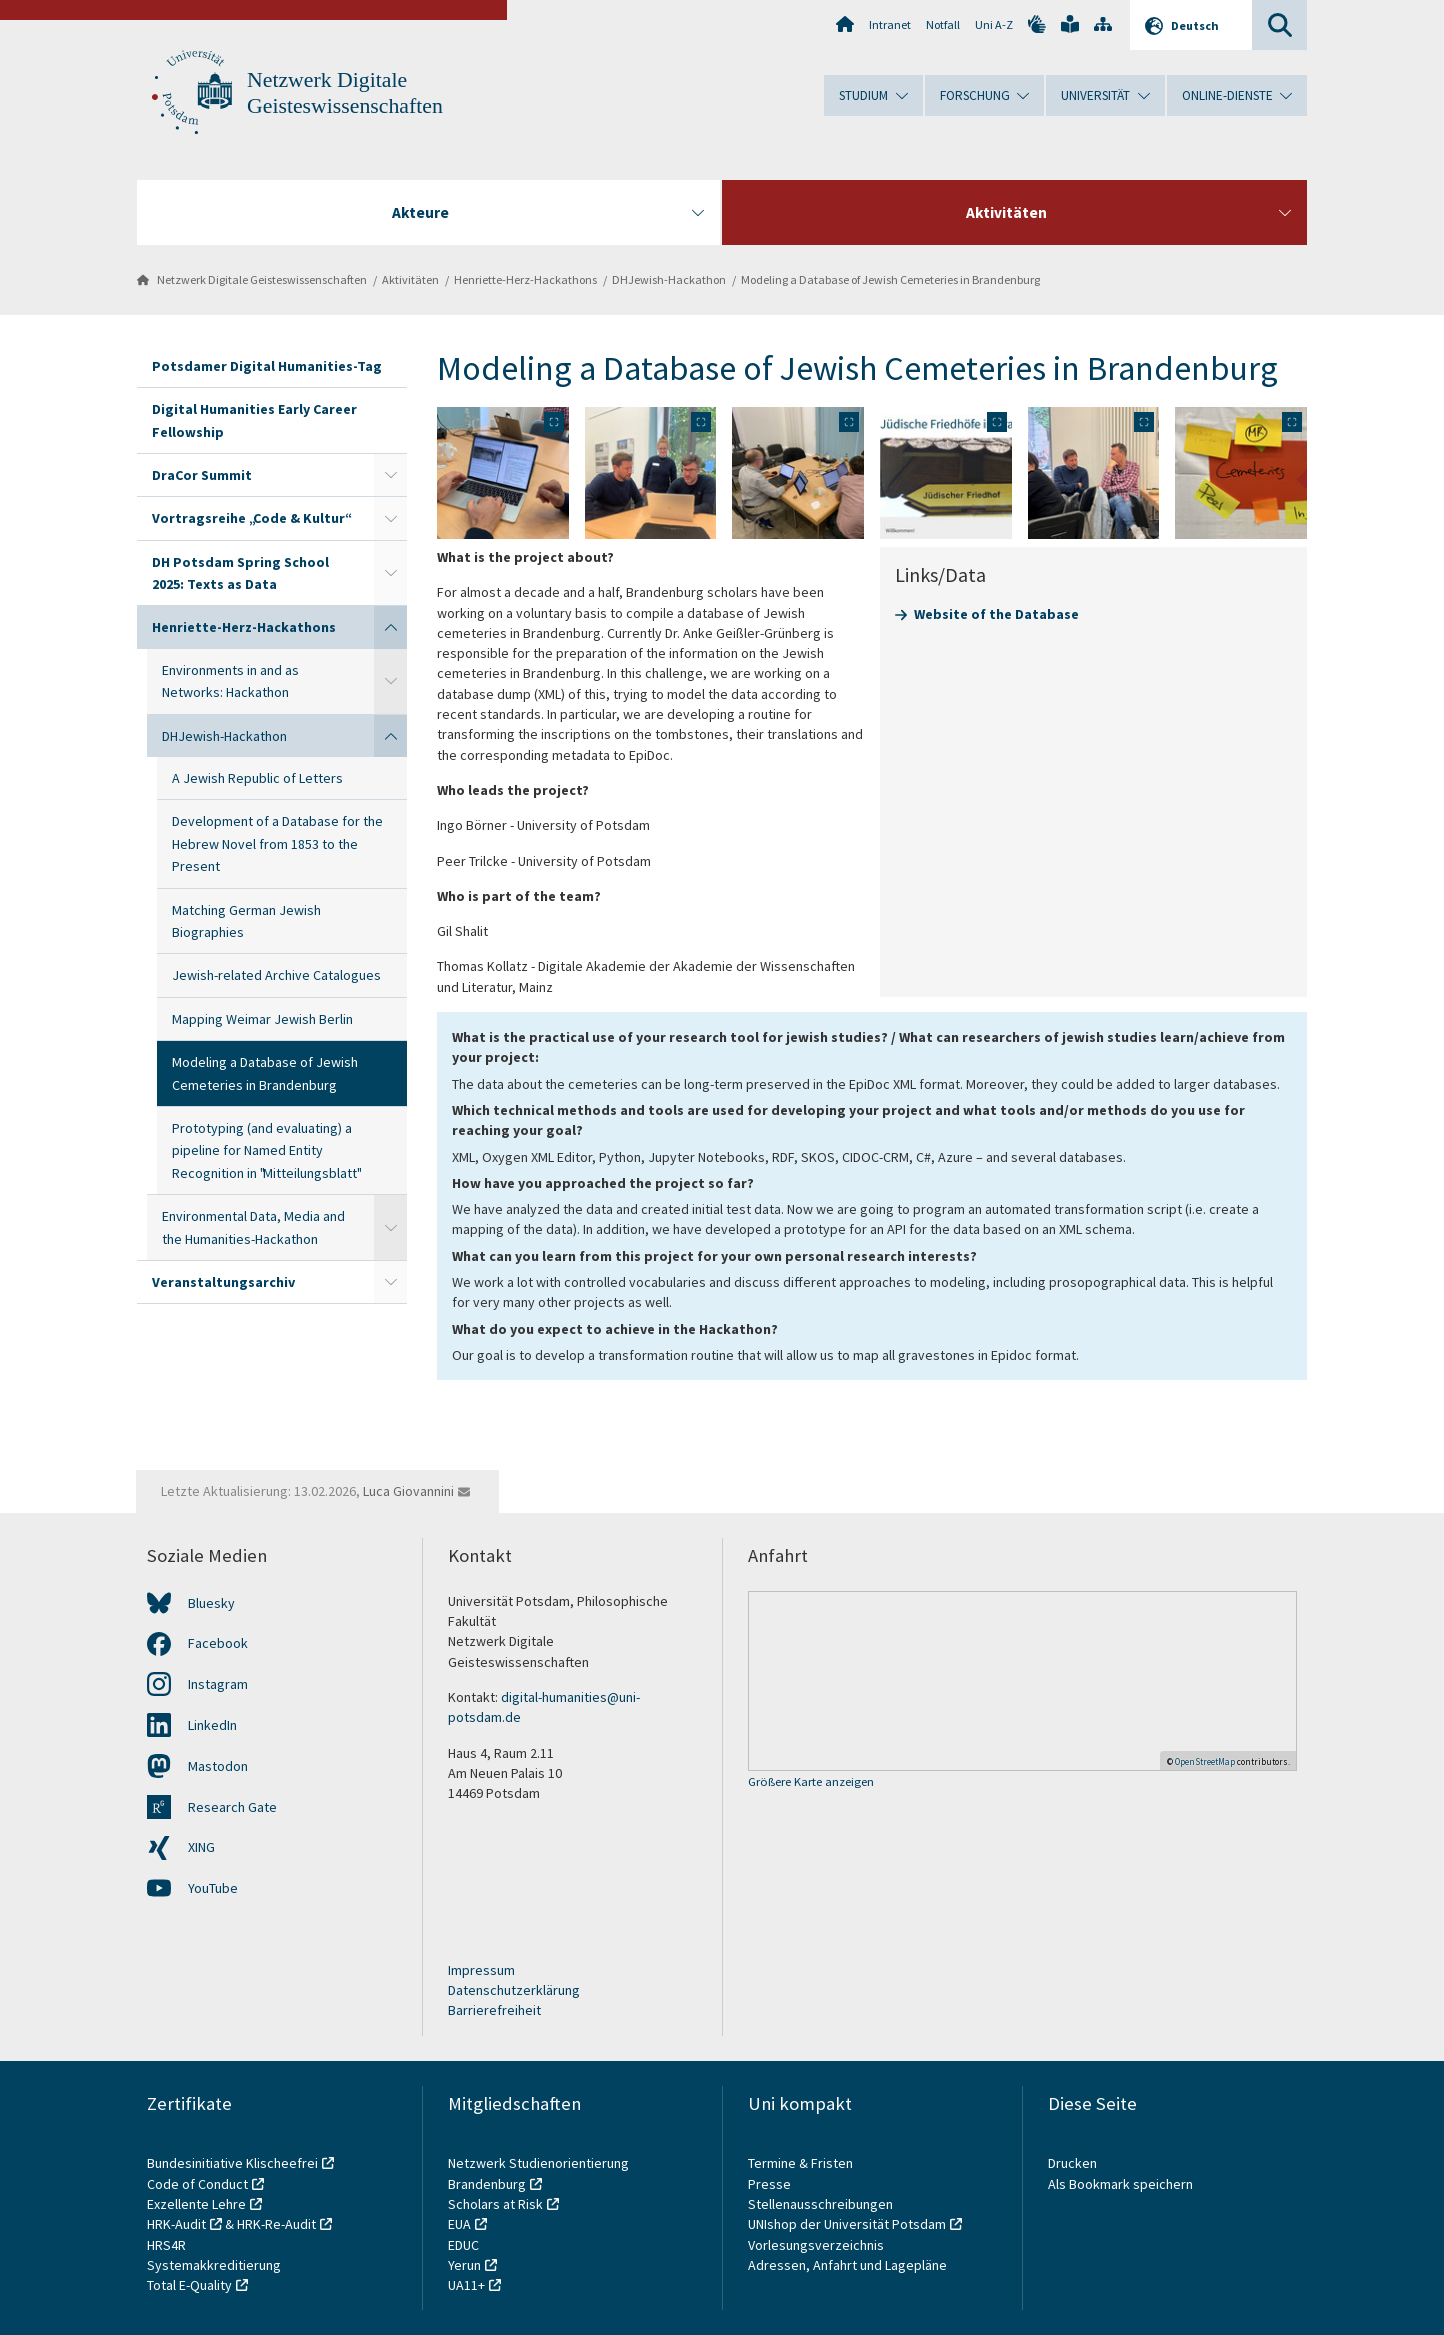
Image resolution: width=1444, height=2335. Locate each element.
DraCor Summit (202, 475)
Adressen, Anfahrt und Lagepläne (847, 2265)
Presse (771, 2184)
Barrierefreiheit (494, 2010)
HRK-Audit (176, 2224)
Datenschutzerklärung (514, 1990)
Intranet (890, 24)
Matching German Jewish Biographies (246, 921)
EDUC (463, 2245)
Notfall (943, 24)
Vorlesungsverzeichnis (817, 2245)
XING (201, 1847)
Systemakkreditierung (214, 2265)
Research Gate (232, 1807)
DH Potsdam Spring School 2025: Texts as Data (240, 573)
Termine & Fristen (802, 2163)
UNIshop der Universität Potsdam (847, 2224)
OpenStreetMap (1205, 1761)
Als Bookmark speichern (1120, 2184)
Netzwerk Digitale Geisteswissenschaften (262, 279)
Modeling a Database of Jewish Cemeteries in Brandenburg (890, 279)
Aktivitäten (410, 279)
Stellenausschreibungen (820, 2204)
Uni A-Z (994, 24)
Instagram (218, 1684)
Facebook (218, 1643)
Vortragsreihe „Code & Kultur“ (250, 518)
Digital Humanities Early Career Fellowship (254, 420)
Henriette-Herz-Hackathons (525, 279)
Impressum (481, 1970)
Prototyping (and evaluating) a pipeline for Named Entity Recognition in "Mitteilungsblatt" (266, 1150)
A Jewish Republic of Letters (257, 778)
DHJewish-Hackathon (669, 279)
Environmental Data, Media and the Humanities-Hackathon (253, 1227)
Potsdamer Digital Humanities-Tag (267, 366)
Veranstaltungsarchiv (223, 1282)
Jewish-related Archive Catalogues (276, 975)
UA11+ (466, 2285)
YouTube (213, 1888)
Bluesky (211, 1603)
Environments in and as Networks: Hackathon (230, 681)
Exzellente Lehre (196, 2204)
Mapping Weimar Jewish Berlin (262, 1019)
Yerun (464, 2265)
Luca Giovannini (408, 1491)
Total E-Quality (189, 2285)
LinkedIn (212, 1725)
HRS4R (166, 2245)
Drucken (1072, 2163)
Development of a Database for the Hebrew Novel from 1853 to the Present (277, 843)
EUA (459, 2224)
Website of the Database (996, 614)
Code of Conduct (197, 2184)
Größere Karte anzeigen (811, 1782)
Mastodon (218, 1766)
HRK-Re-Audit (276, 2224)
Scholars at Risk (495, 2204)
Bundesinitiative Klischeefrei (232, 2163)
